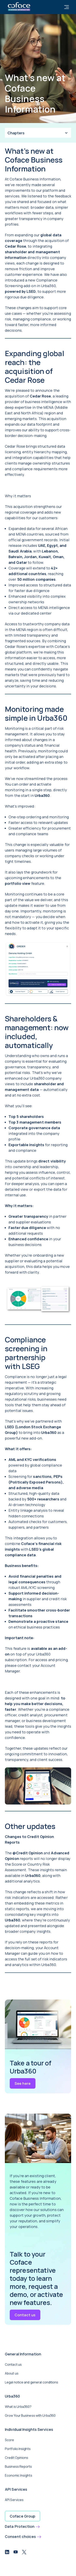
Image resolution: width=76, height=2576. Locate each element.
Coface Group (22, 2516)
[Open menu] (66, 7)
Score (9, 2440)
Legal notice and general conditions (31, 2382)
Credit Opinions (16, 2457)
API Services (14, 2500)
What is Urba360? (18, 2406)
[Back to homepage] (19, 6)
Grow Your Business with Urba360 (30, 2415)
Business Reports (18, 2466)
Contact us (25, 2314)
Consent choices (20, 2536)
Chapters (38, 132)
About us (11, 2373)
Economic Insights (18, 2475)
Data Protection (20, 2526)
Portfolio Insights (18, 2449)
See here (23, 2083)
